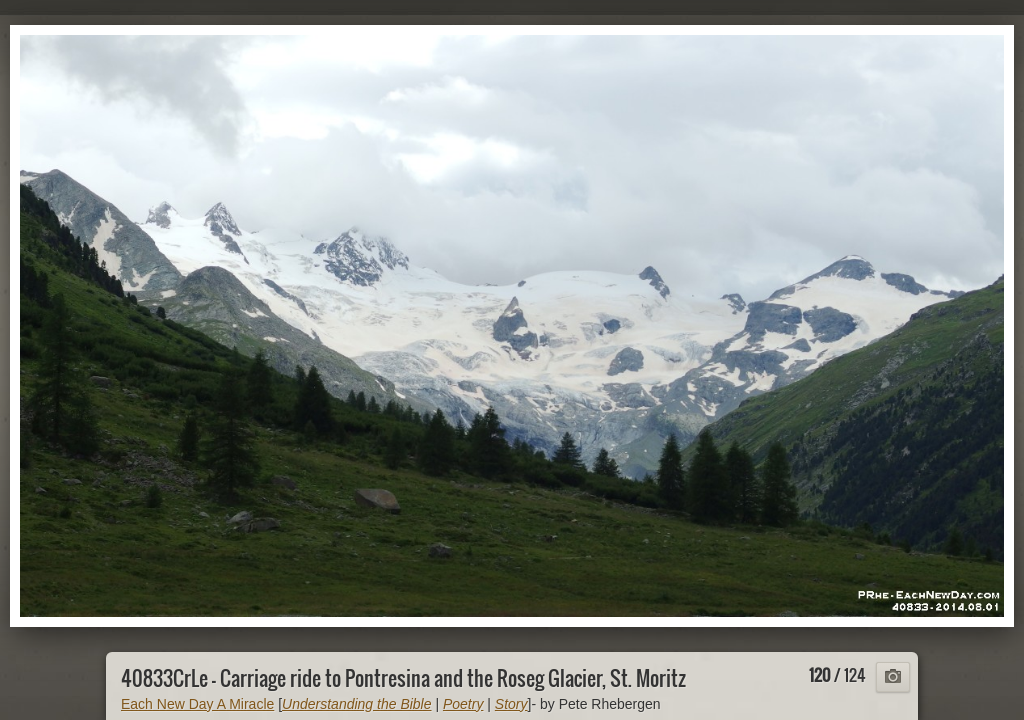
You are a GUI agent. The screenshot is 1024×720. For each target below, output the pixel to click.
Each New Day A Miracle (197, 704)
